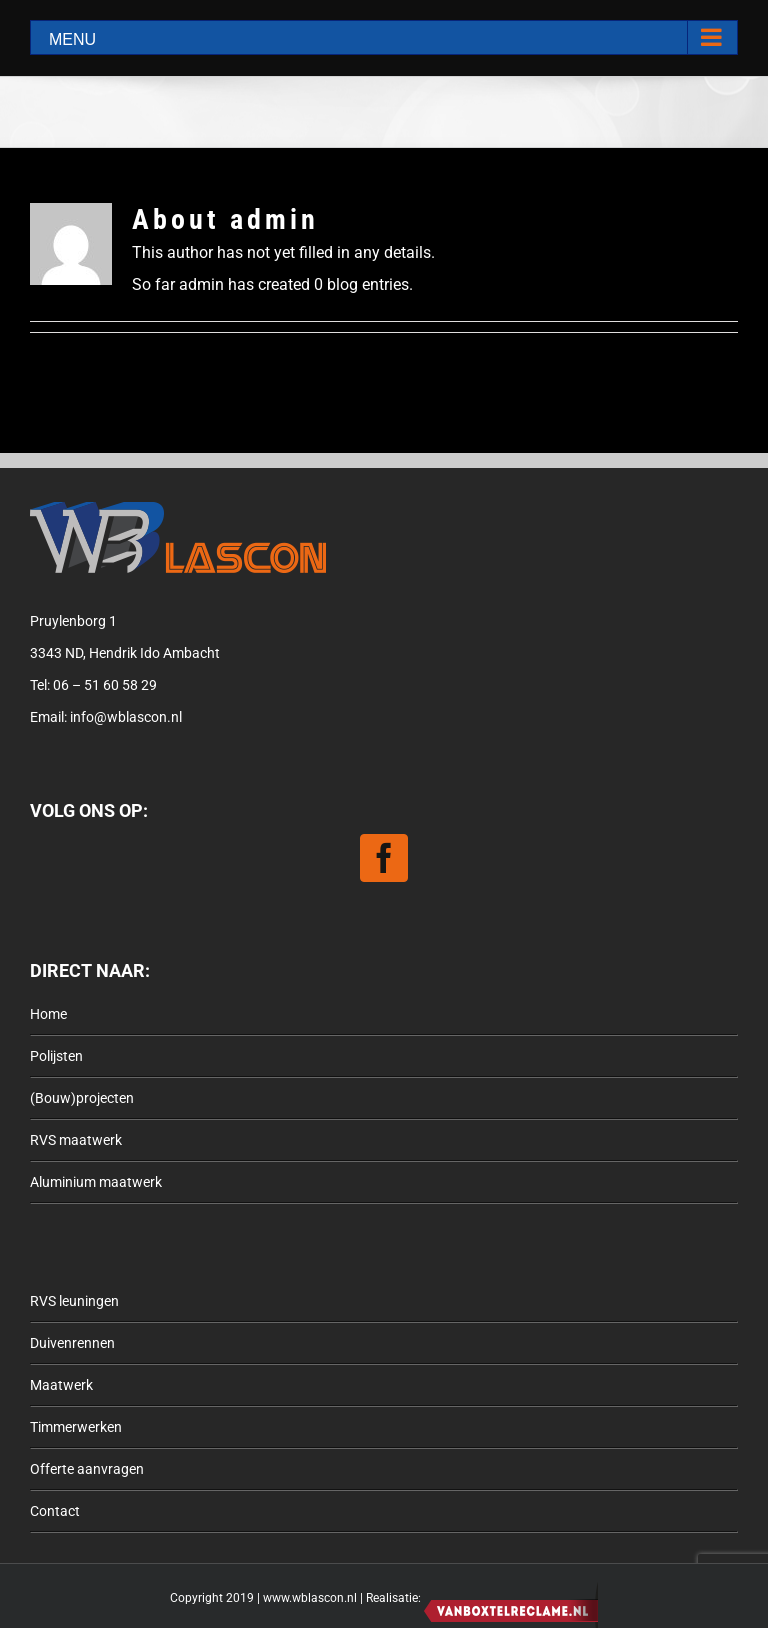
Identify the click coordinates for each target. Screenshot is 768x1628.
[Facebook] (384, 858)
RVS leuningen (74, 1301)
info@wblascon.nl (126, 717)
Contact (55, 1511)
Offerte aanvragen (87, 1469)
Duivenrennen (72, 1343)
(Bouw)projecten (82, 1098)
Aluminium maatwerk (96, 1182)
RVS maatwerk (76, 1140)
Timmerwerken (76, 1427)
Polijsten (56, 1056)
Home (48, 1014)
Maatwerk (61, 1385)
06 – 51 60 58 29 (105, 685)
